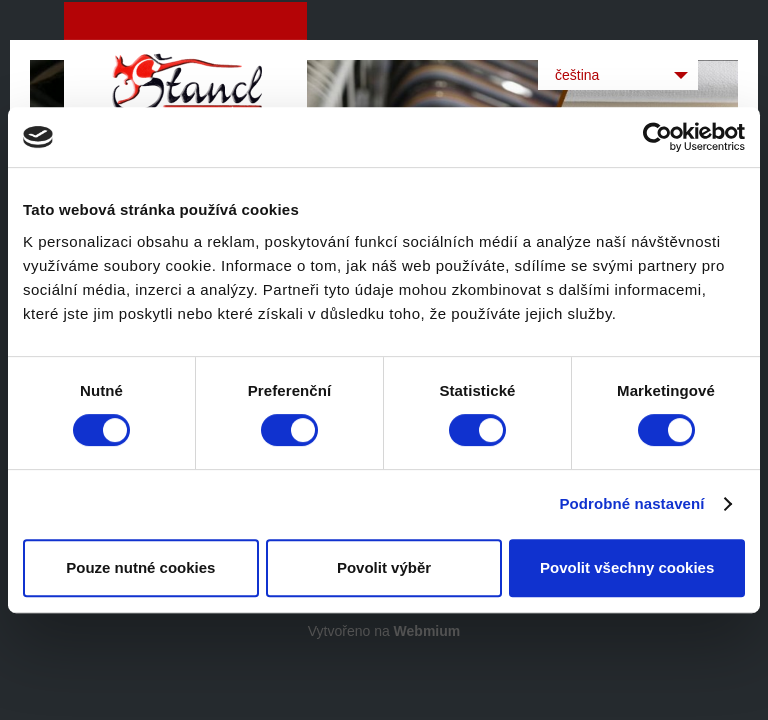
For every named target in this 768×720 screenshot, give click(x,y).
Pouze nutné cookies (140, 567)
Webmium (427, 631)
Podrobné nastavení (631, 503)
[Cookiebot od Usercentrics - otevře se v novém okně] (657, 137)
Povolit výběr (384, 567)
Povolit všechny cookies (627, 567)
